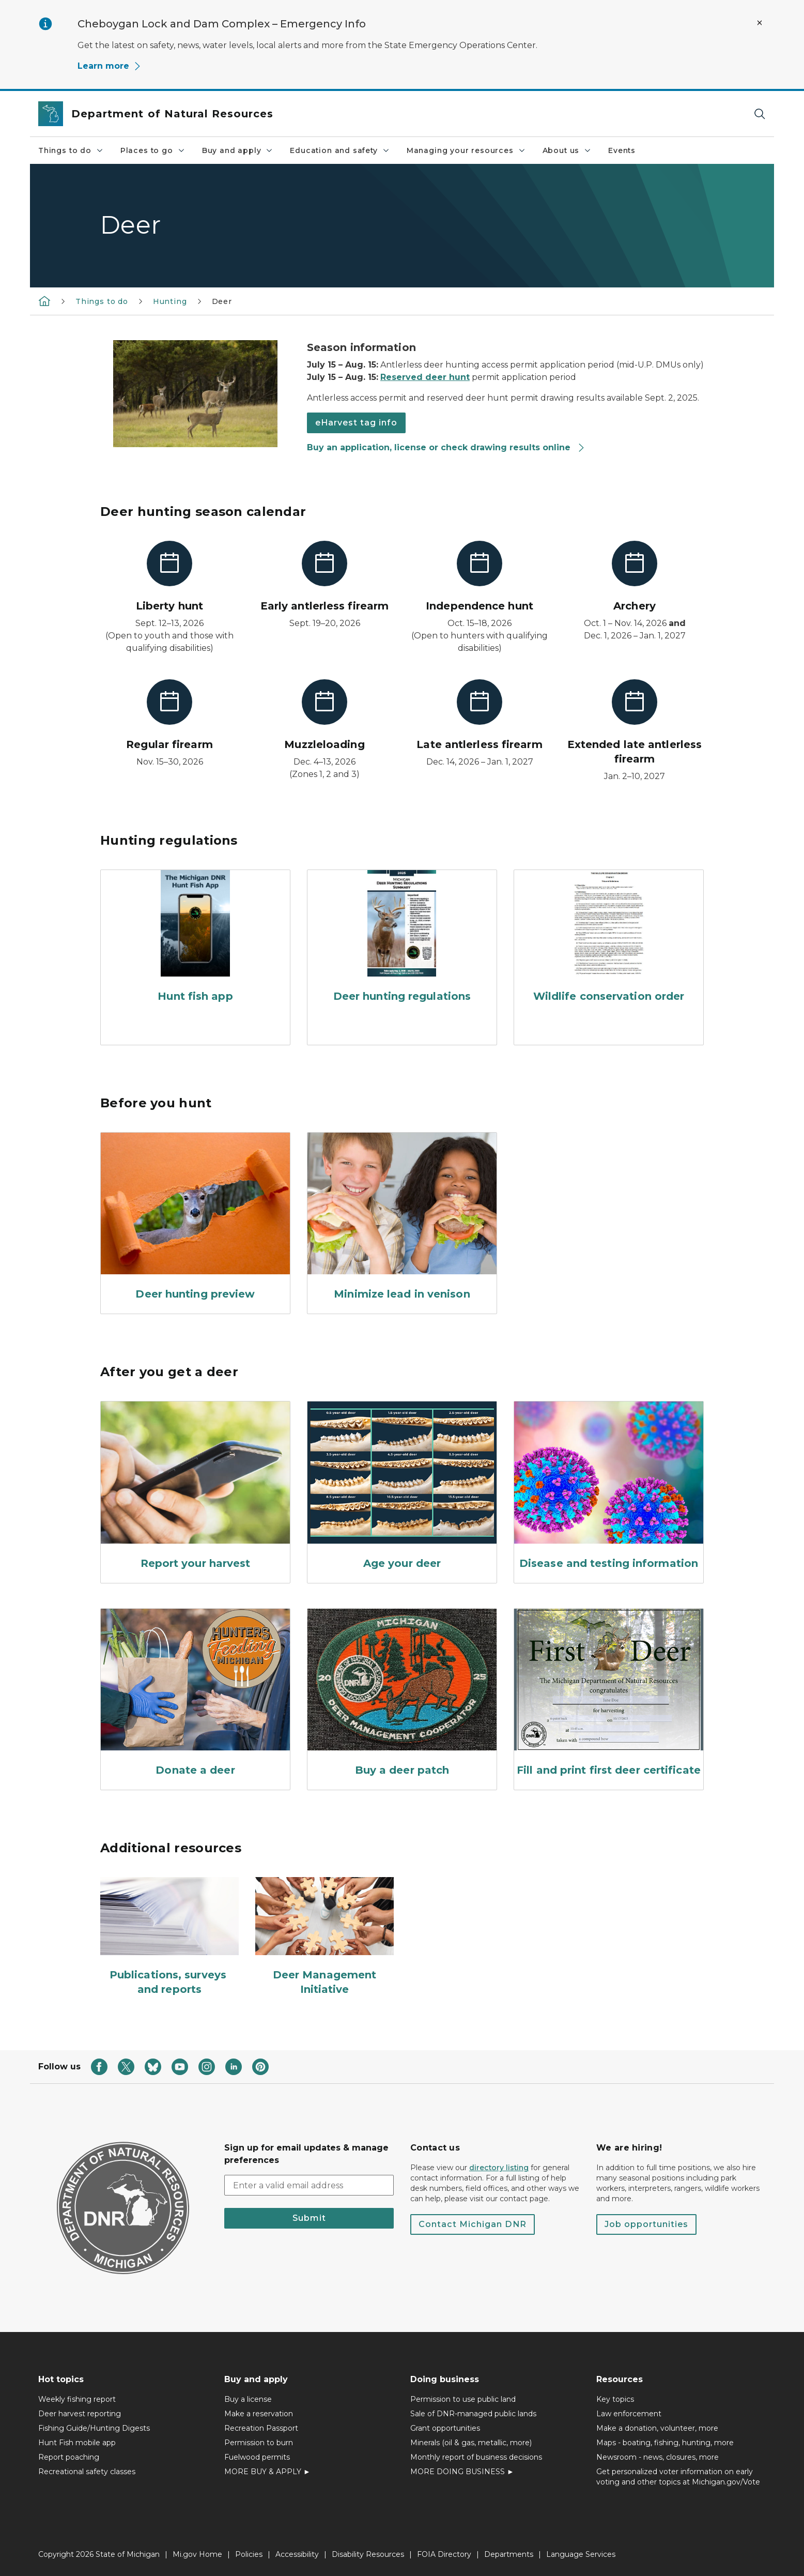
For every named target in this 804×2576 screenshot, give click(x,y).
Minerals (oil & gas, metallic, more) (471, 2442)
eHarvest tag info (356, 423)
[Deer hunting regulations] (402, 939)
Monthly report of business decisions (476, 2457)
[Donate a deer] (195, 1695)
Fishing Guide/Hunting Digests (94, 2428)
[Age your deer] (402, 1487)
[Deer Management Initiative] (324, 1936)
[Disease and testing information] (608, 1487)
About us (567, 150)
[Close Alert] (759, 22)
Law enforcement (628, 2413)
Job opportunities (646, 2224)
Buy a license (248, 2399)
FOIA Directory (444, 2554)
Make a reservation (258, 2413)
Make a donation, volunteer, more (657, 2428)
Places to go (152, 150)
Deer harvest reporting (79, 2413)
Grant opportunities (445, 2428)
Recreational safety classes (86, 2471)
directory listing (499, 2167)
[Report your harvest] (195, 1487)
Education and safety (340, 150)
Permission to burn (258, 2442)
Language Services (580, 2554)
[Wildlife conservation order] (608, 939)
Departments (508, 2554)
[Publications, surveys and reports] (169, 1936)
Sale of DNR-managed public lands (473, 2413)
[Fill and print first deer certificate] (608, 1695)
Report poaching (68, 2457)
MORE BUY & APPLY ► (267, 2471)
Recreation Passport (261, 2428)
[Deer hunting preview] (195, 1219)
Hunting (170, 301)
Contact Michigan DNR (473, 2224)
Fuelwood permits (257, 2457)
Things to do (71, 150)
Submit (309, 2218)
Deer (222, 301)
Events (622, 150)
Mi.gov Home (197, 2554)
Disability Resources (368, 2554)
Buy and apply (238, 150)
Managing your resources (466, 150)
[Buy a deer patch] (402, 1695)
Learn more (110, 66)
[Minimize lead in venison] (402, 1219)
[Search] (759, 114)
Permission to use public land (463, 2399)
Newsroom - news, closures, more (657, 2457)
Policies (248, 2554)
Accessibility (297, 2554)
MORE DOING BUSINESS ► (462, 2471)
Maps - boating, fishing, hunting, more (665, 2442)
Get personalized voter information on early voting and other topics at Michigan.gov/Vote (678, 2477)
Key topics (615, 2399)
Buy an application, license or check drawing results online (446, 447)
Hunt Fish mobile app (77, 2442)
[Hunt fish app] (195, 939)
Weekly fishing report (77, 2399)
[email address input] (309, 2185)
